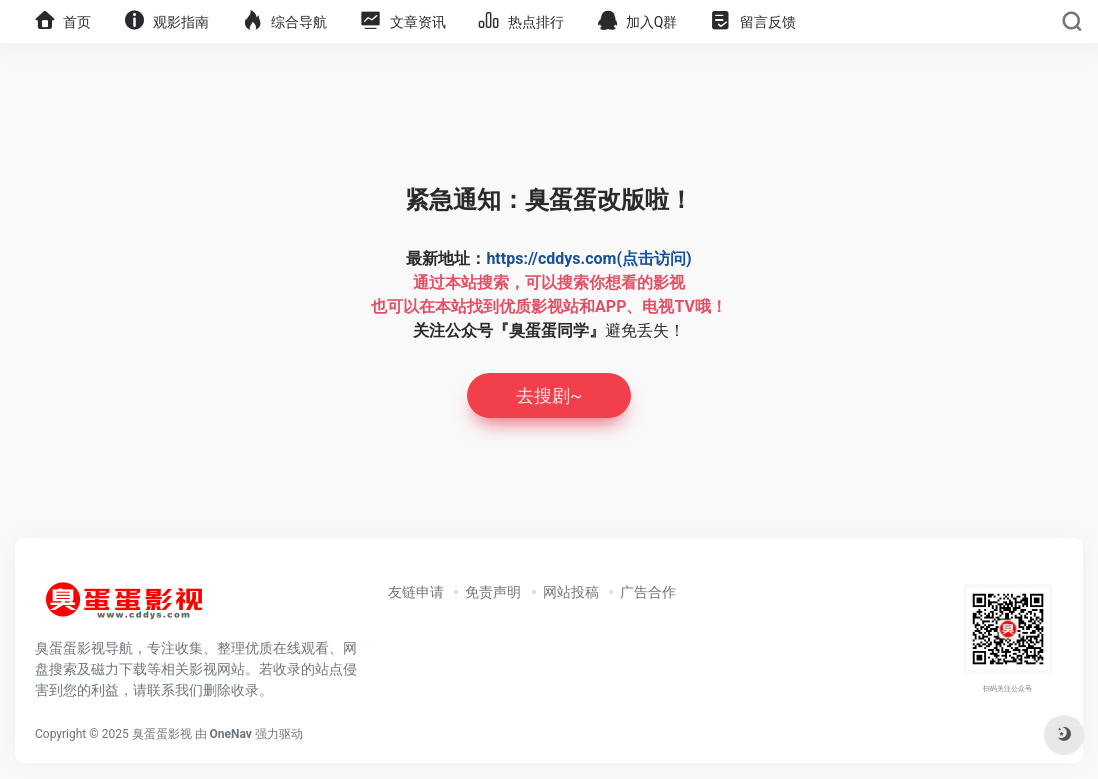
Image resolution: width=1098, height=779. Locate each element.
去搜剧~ (549, 395)
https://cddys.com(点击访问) (588, 258)
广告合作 (648, 592)
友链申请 (416, 592)
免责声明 (493, 592)
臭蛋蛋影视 (162, 734)
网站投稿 (571, 592)
